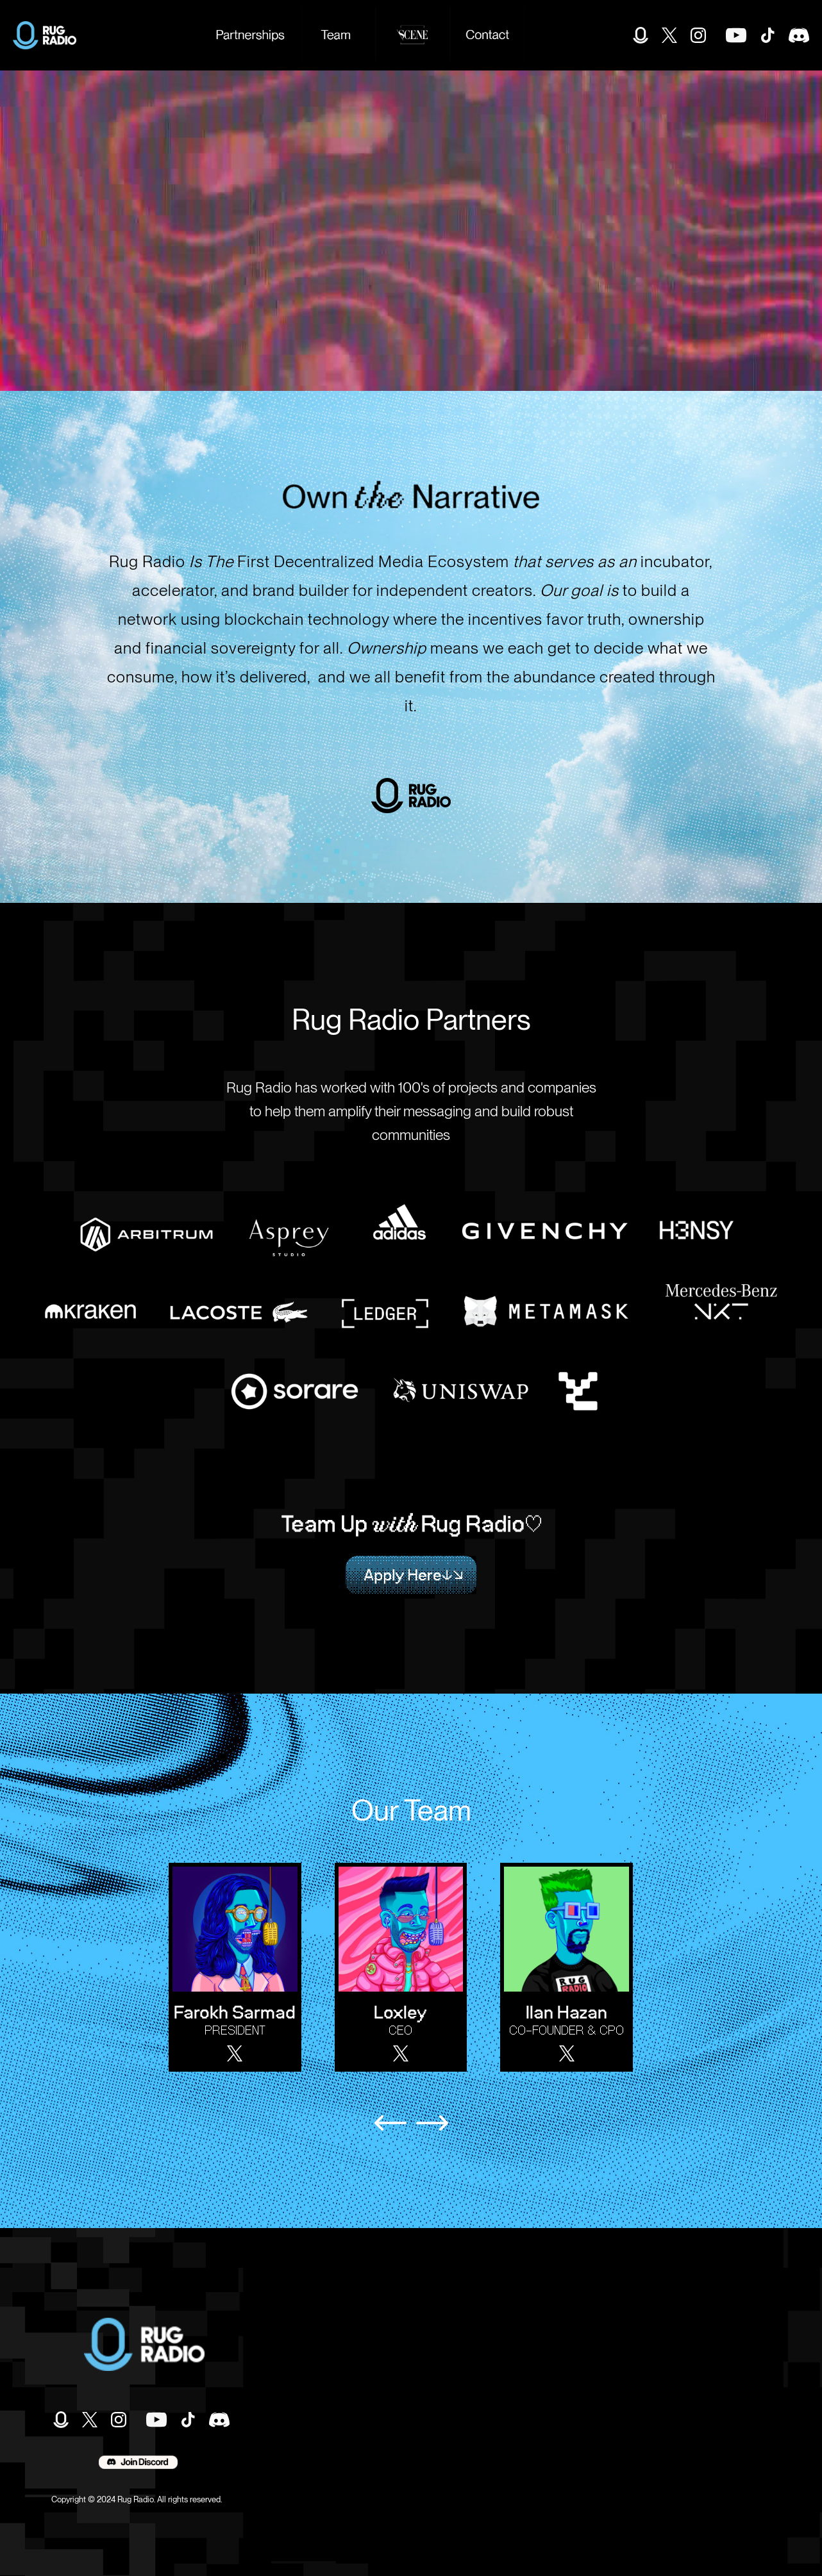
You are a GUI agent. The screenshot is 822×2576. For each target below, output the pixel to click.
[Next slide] (432, 2123)
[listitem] (241, 1967)
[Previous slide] (390, 2123)
